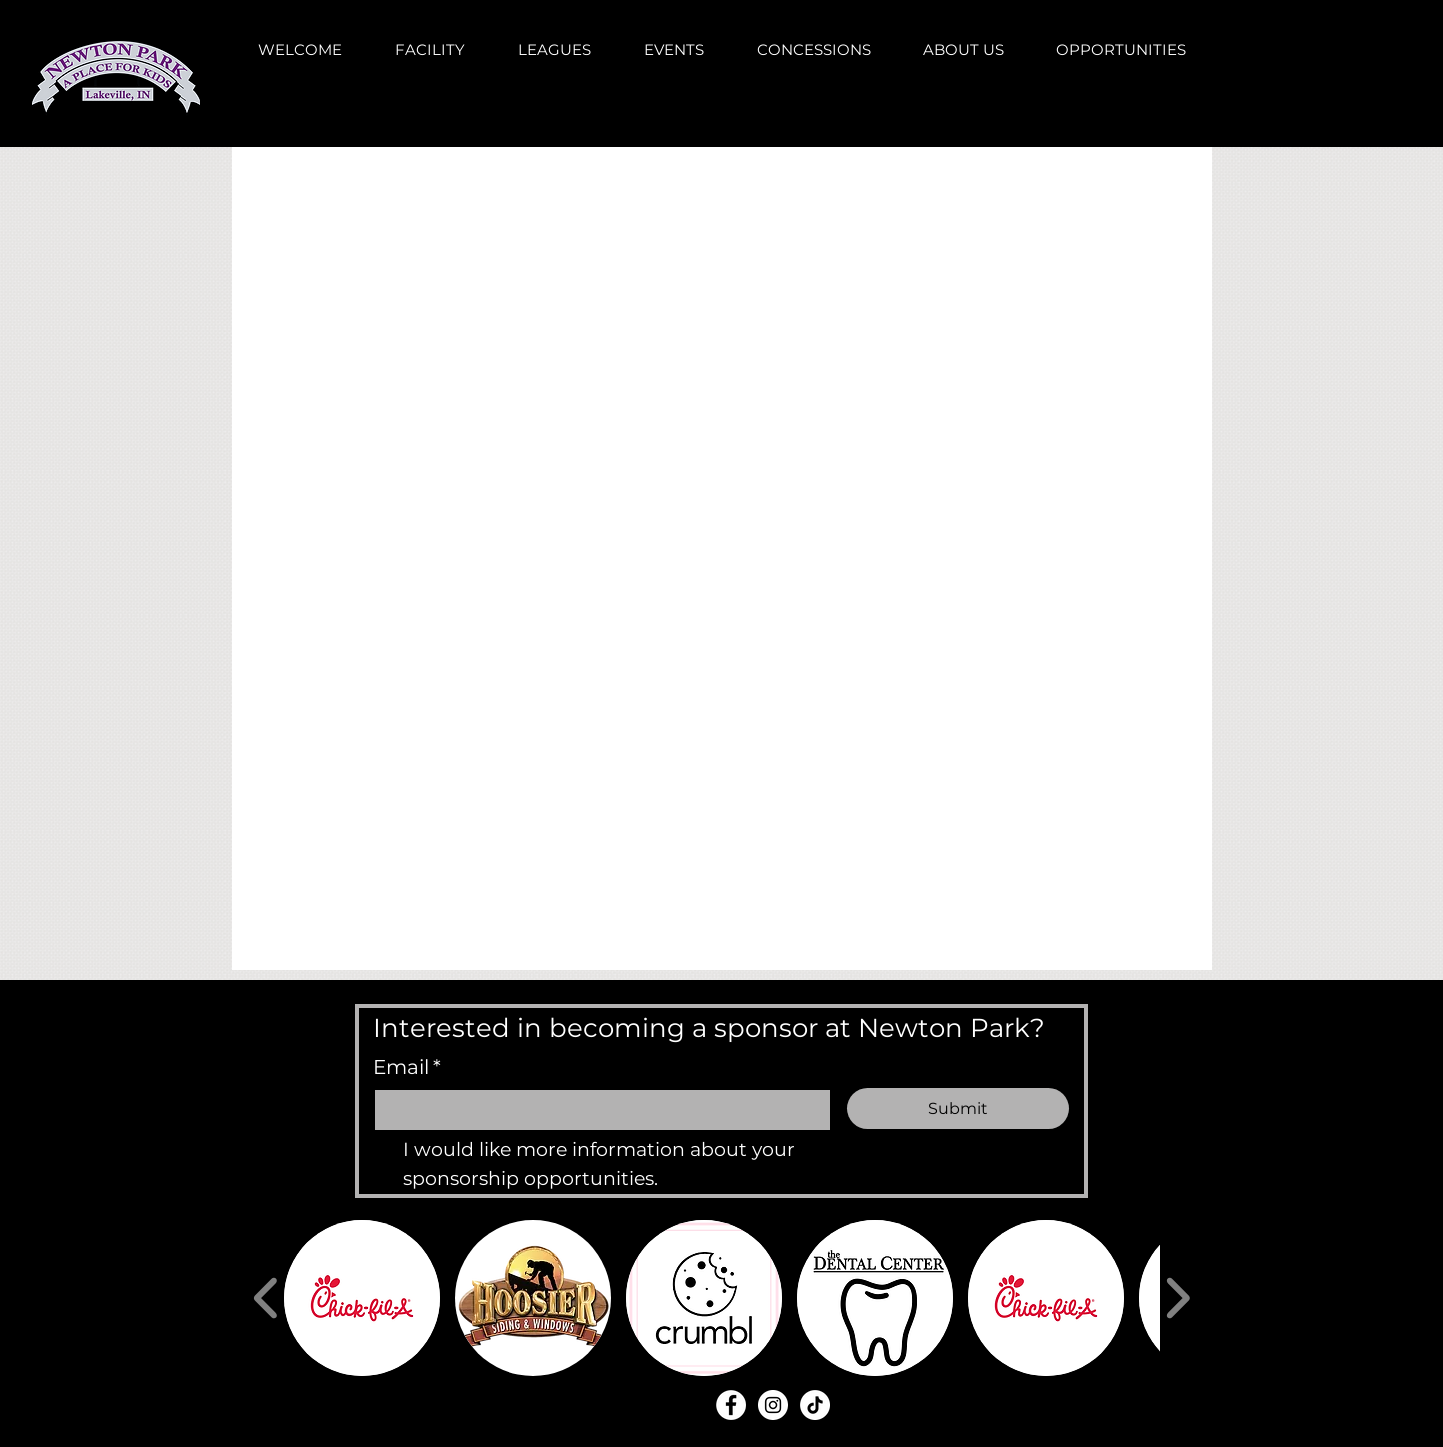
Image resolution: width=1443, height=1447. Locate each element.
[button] (362, 1298)
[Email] (597, 1110)
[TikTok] (815, 1405)
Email (407, 1067)
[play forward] (1177, 1298)
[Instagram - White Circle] (773, 1405)
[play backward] (266, 1298)
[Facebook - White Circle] (731, 1405)
